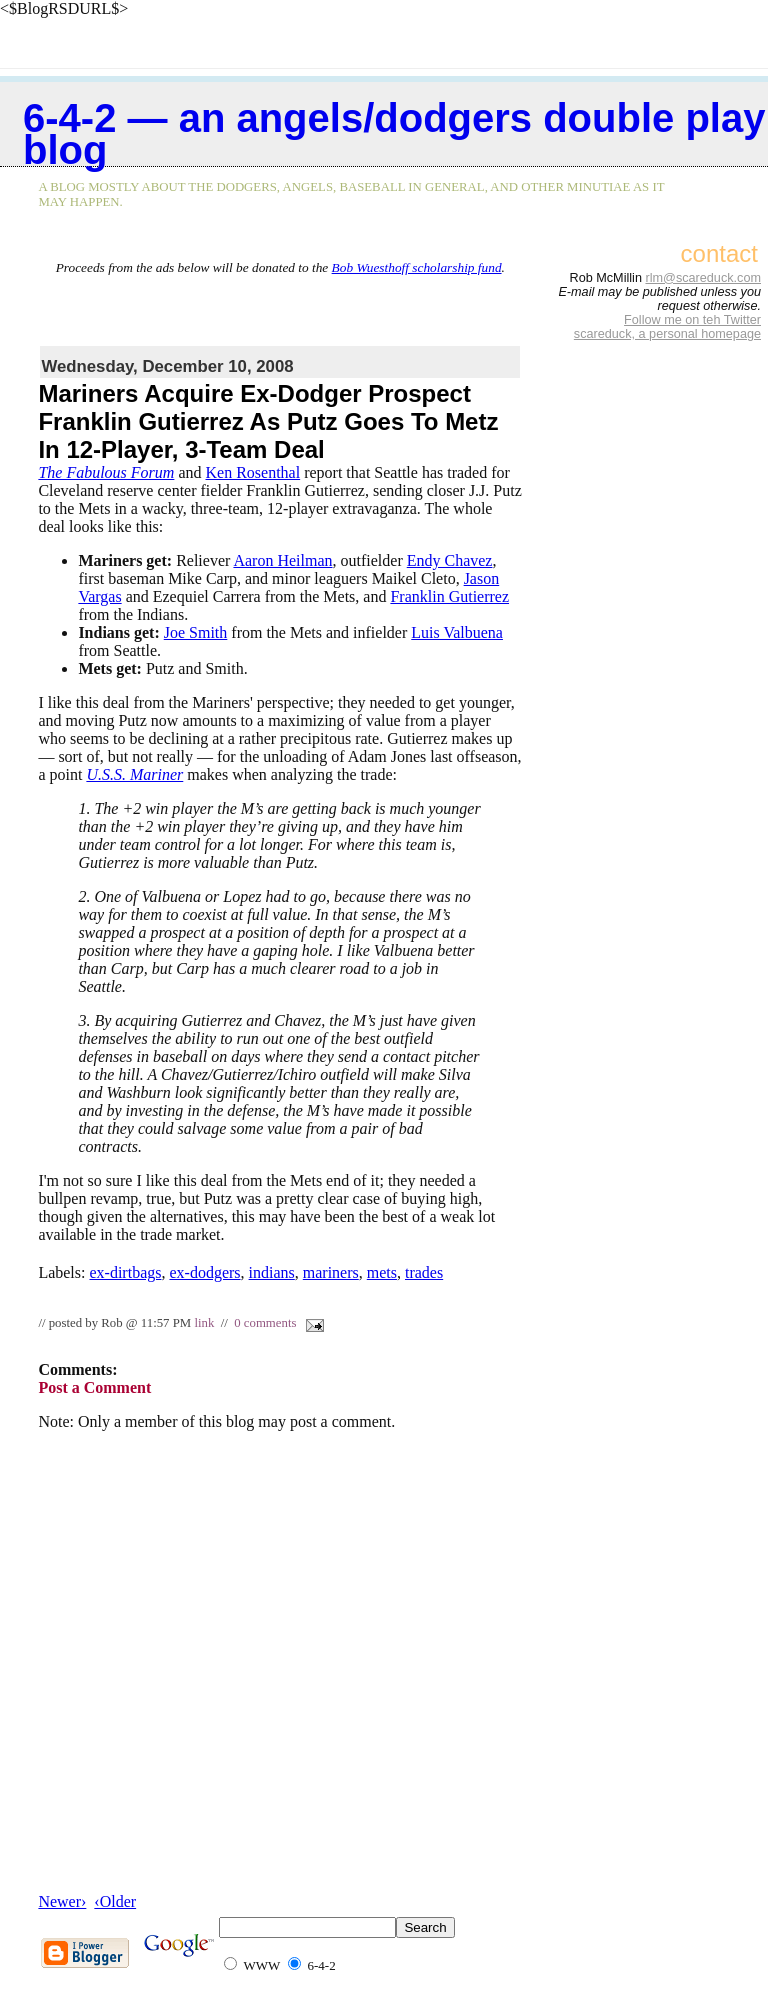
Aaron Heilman (282, 560)
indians (272, 1272)
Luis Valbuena (457, 632)
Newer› (62, 1901)
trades (424, 1272)
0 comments (265, 1323)
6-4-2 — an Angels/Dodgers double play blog (394, 134)
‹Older (115, 1901)
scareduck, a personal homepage (667, 334)
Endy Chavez (450, 560)
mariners (331, 1272)
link (204, 1323)
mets (382, 1272)
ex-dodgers (204, 1272)
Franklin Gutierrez (449, 596)
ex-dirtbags (125, 1272)
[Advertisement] (280, 306)
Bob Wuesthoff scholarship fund (417, 267)
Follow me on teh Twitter (692, 320)
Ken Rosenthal (253, 472)
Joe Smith (196, 632)
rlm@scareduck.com (703, 278)
